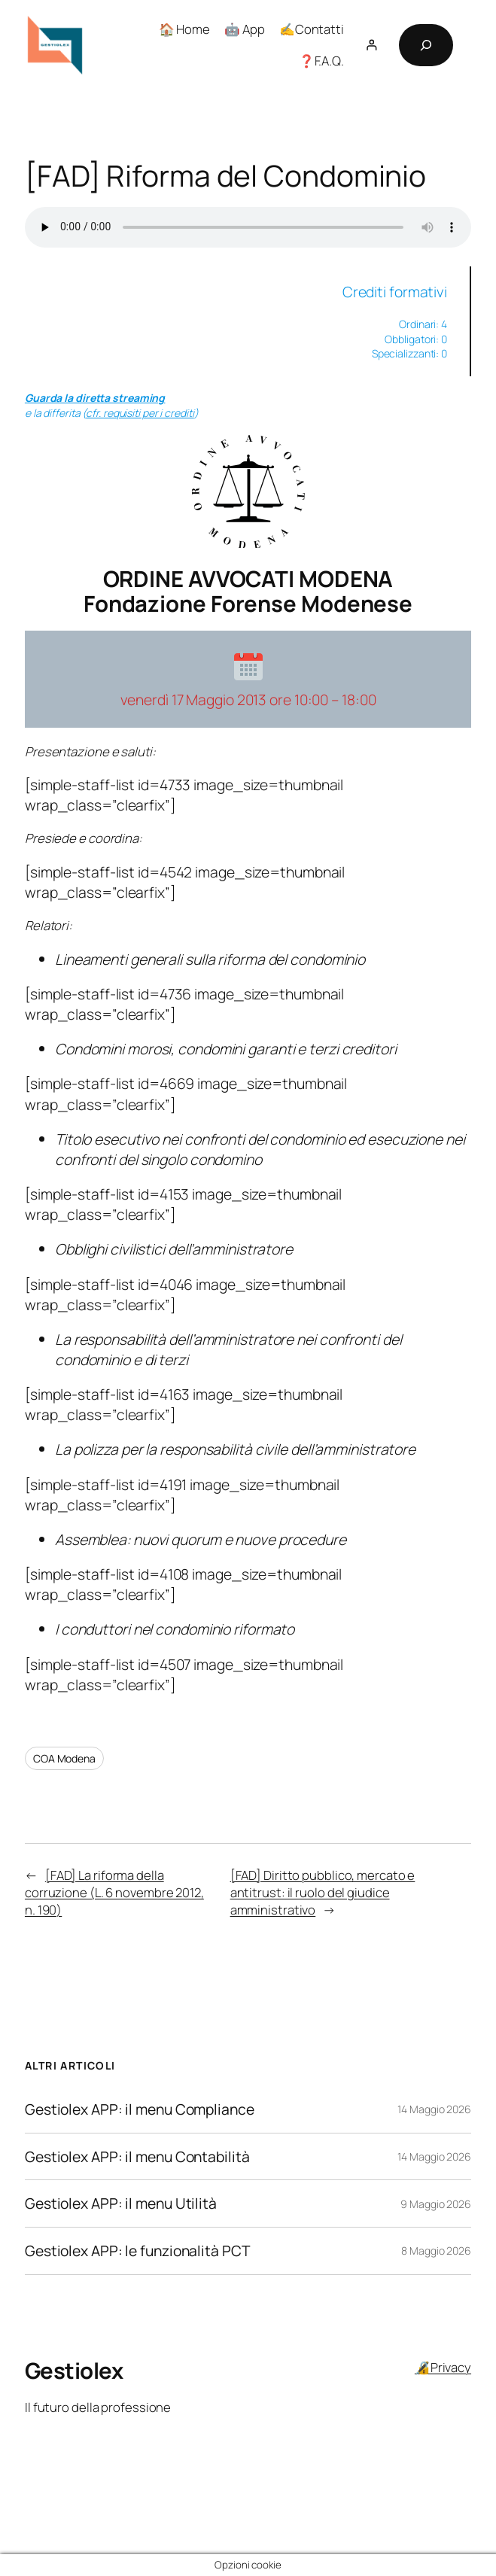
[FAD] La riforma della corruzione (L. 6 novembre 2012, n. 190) (114, 1892)
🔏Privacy (443, 2367)
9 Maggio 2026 (435, 2204)
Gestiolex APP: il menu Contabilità (137, 2157)
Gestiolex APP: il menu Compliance (139, 2109)
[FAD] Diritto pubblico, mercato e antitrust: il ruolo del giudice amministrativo (322, 1892)
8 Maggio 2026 (436, 2250)
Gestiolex (74, 2371)
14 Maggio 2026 (434, 2109)
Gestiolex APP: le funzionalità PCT (138, 2251)
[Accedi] (371, 45)
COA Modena (64, 1758)
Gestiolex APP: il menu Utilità (121, 2203)
